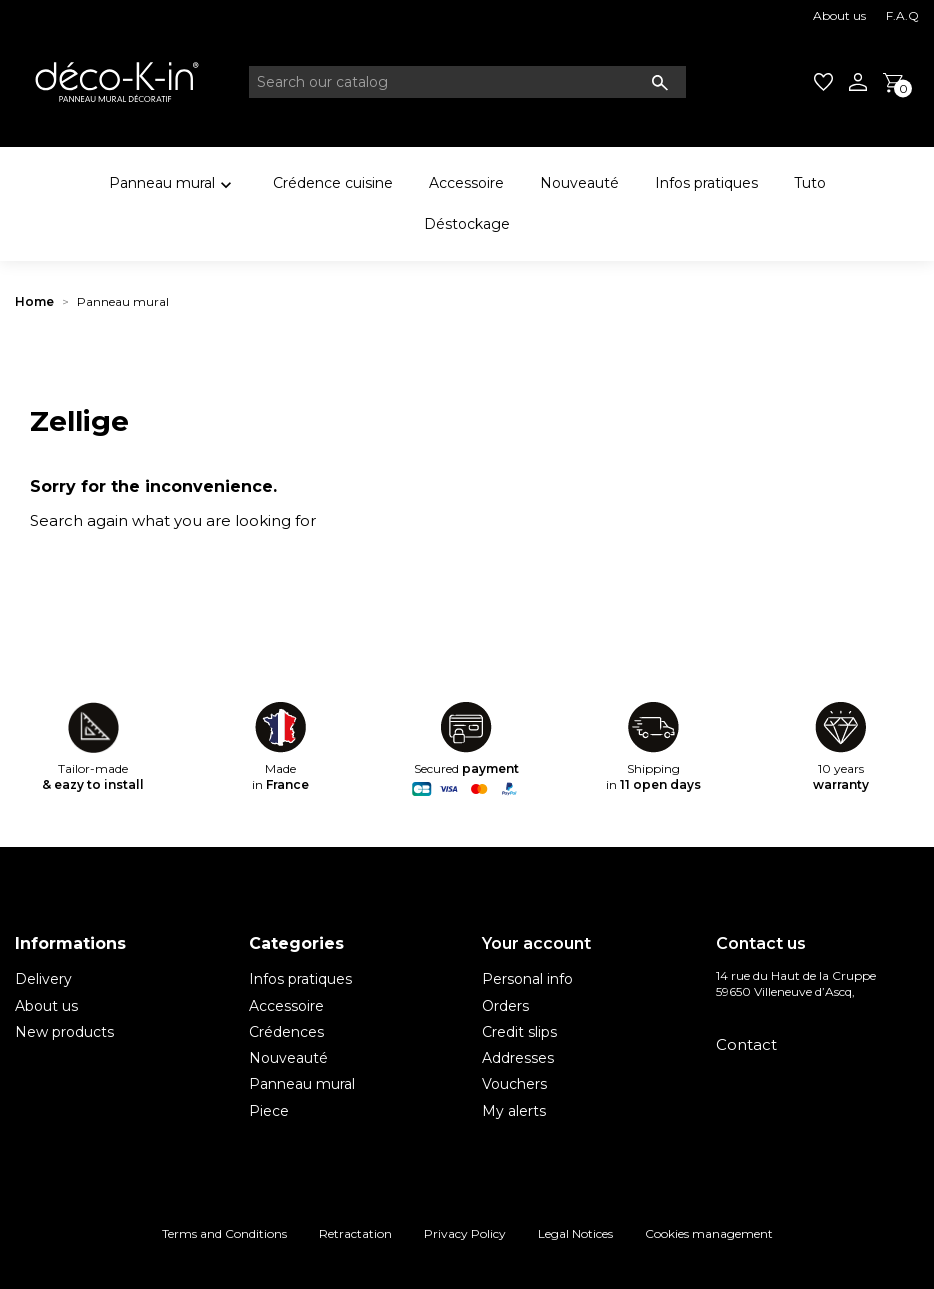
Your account (536, 943)
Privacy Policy (465, 1233)
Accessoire (466, 183)
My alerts (514, 1111)
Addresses (518, 1058)
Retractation (355, 1233)
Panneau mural (173, 186)
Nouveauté (579, 183)
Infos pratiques (706, 183)
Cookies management (709, 1233)
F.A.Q (902, 15)
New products (64, 1032)
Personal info (527, 979)
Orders (505, 1006)
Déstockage (467, 224)
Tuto (810, 183)
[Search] (467, 82)
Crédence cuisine (333, 183)
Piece (269, 1111)
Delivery (43, 979)
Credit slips (519, 1032)
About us (839, 15)
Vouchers (514, 1084)
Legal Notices (575, 1233)
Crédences (286, 1032)
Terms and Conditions (224, 1233)
